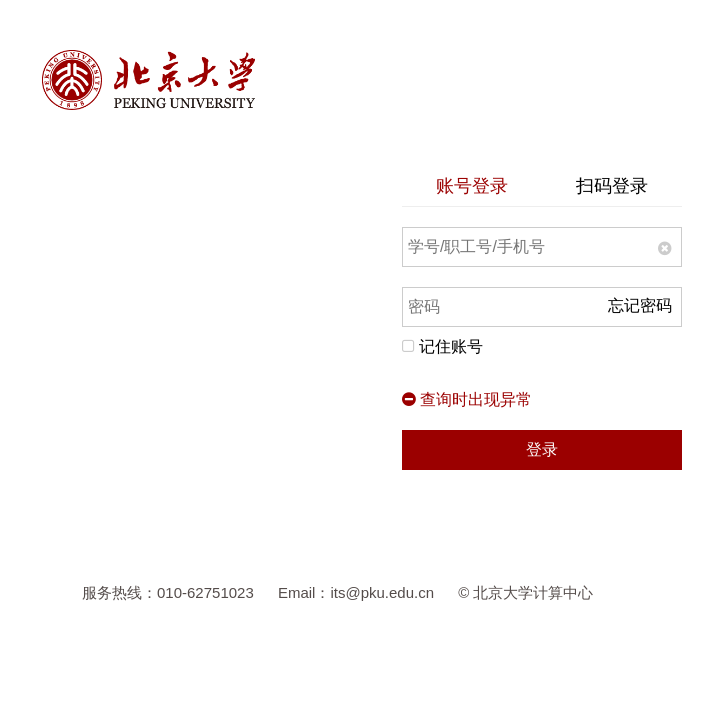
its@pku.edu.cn (382, 592)
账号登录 (472, 186)
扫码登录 (612, 186)
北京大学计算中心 (533, 592)
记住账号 (442, 346)
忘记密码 (640, 305)
